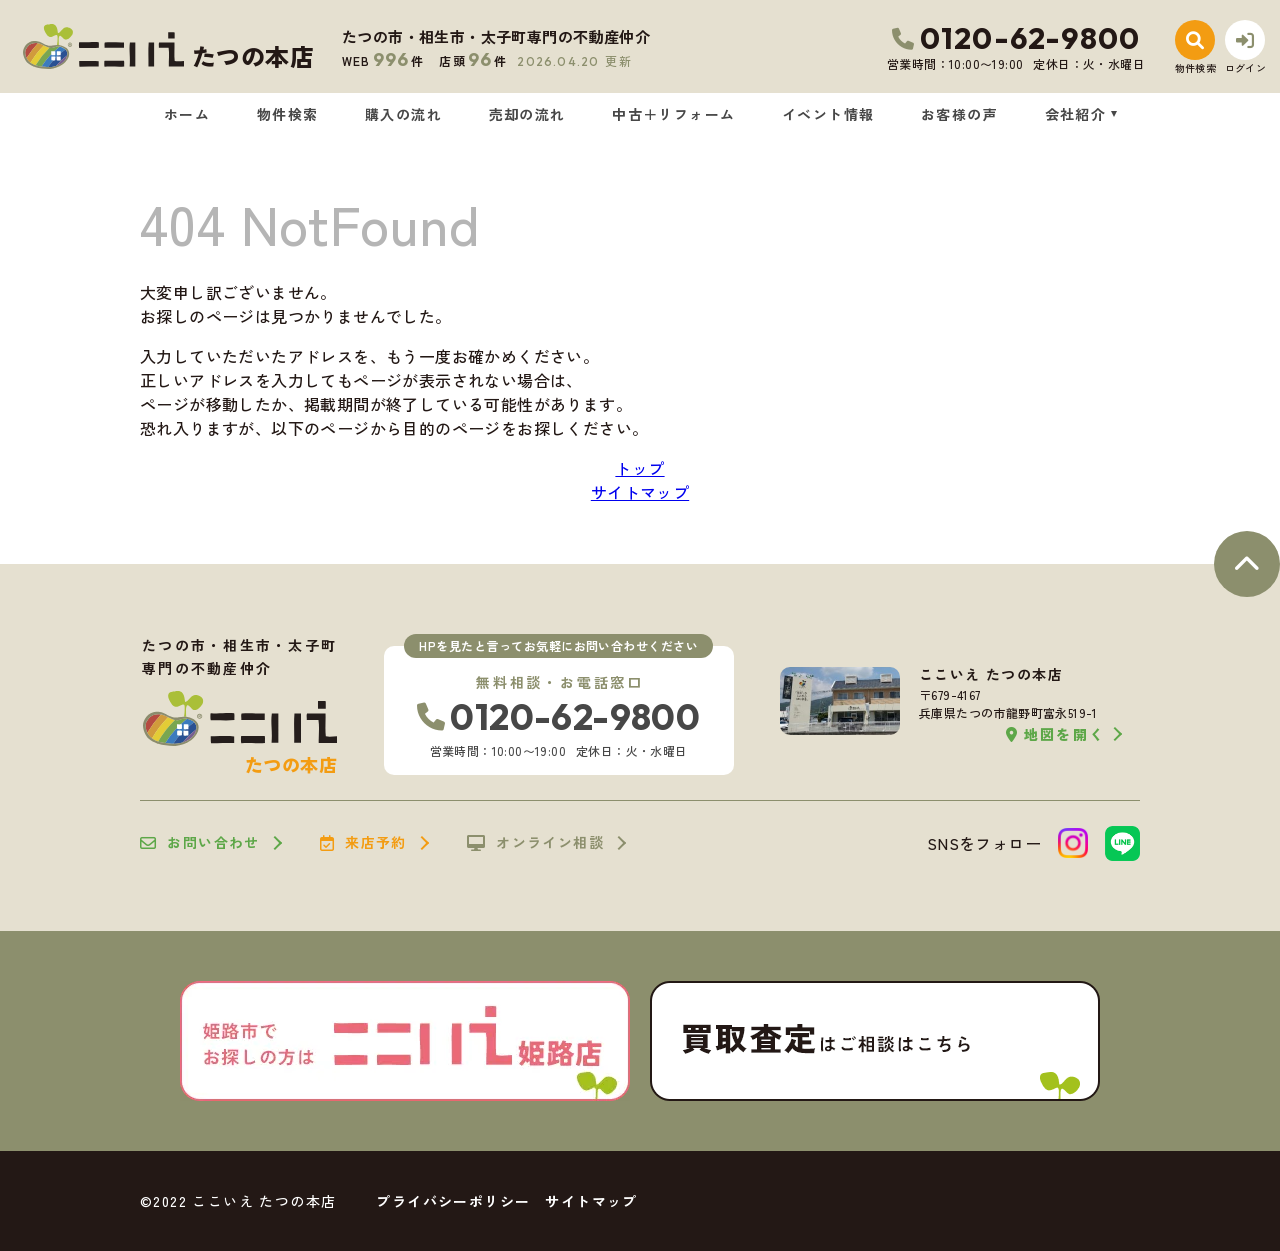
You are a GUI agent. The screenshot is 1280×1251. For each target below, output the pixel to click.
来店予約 (363, 843)
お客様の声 (959, 114)
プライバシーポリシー (453, 1201)
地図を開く (1055, 734)
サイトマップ (640, 492)
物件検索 (288, 114)
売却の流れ (527, 114)
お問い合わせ (200, 843)
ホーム (187, 114)
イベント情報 (828, 114)
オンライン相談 (535, 843)
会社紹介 (1076, 114)
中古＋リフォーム (673, 114)
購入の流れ (403, 114)
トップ (639, 468)
